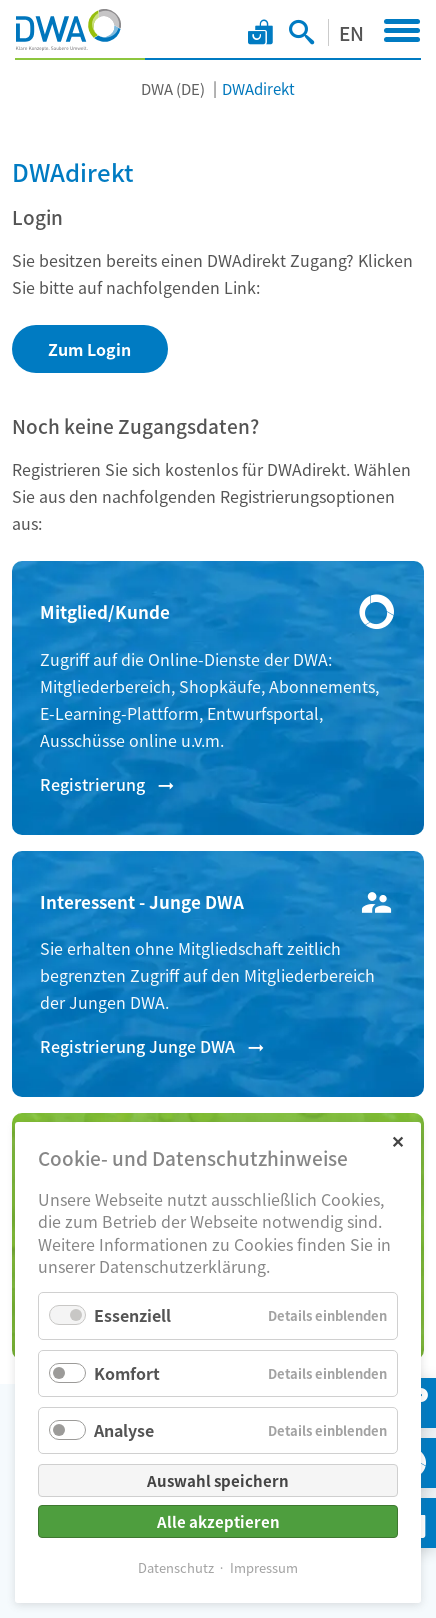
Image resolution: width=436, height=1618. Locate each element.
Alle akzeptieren (218, 1521)
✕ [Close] (397, 1140)
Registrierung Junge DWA (137, 1046)
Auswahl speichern (218, 1480)
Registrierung (92, 784)
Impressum (264, 1567)
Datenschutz (176, 1567)
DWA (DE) (173, 88)
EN (351, 32)
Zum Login (89, 349)
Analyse (124, 1430)
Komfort (127, 1373)
